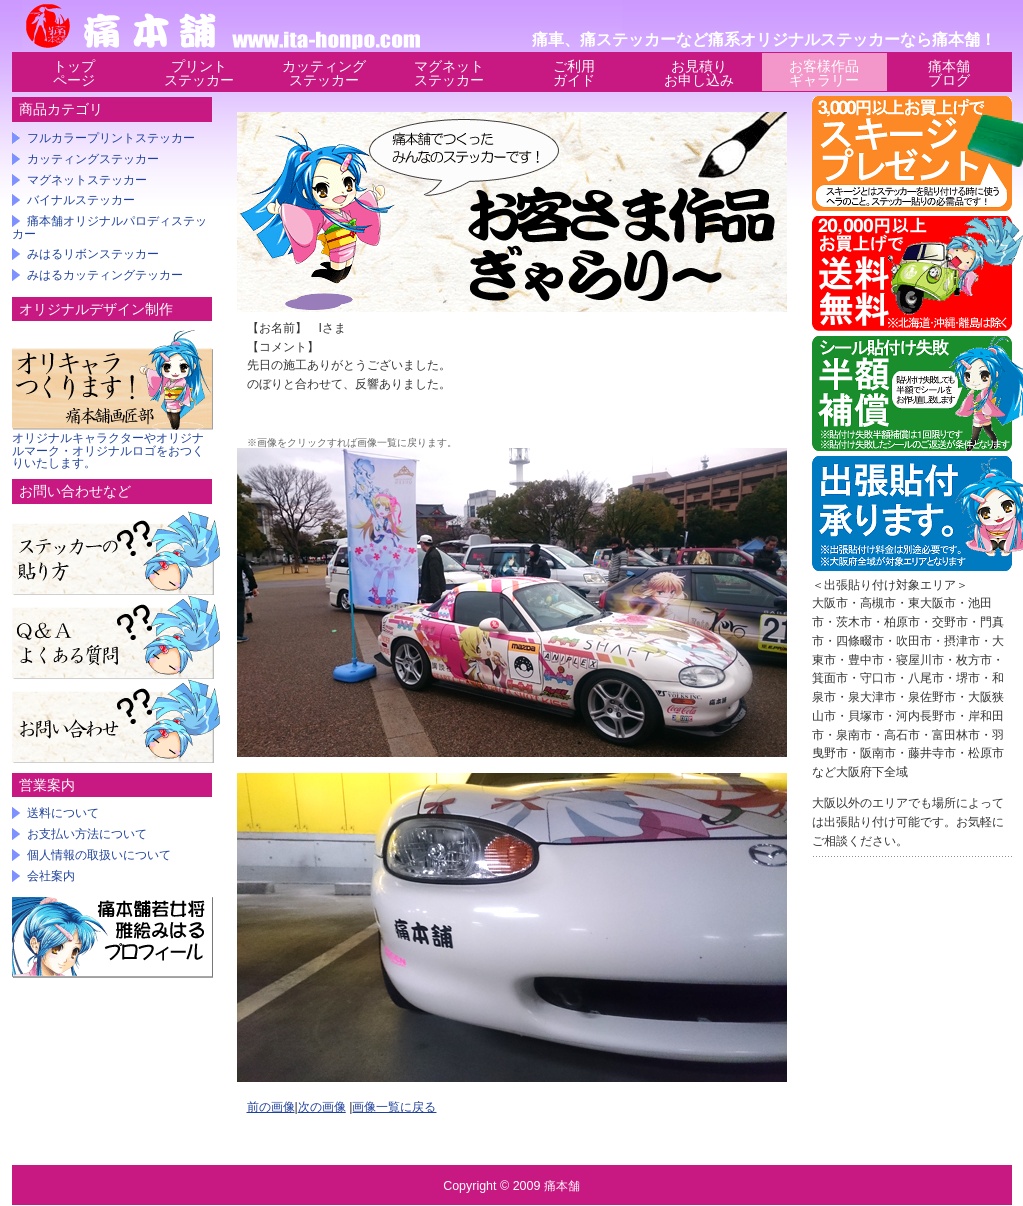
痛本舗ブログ (949, 73)
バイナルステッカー (81, 200)
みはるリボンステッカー (93, 254)
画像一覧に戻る (394, 1107)
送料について (63, 813)
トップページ (74, 73)
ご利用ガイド (574, 73)
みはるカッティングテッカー (105, 275)
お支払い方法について (87, 834)
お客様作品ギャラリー (824, 73)
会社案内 (51, 876)
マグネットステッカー (449, 73)
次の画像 (322, 1107)
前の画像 (271, 1107)
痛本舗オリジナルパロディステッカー (109, 227)
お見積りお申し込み (699, 73)
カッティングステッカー (324, 73)
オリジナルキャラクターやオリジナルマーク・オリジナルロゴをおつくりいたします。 (108, 450)
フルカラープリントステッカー (111, 138)
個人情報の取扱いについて (99, 855)
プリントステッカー (199, 73)
